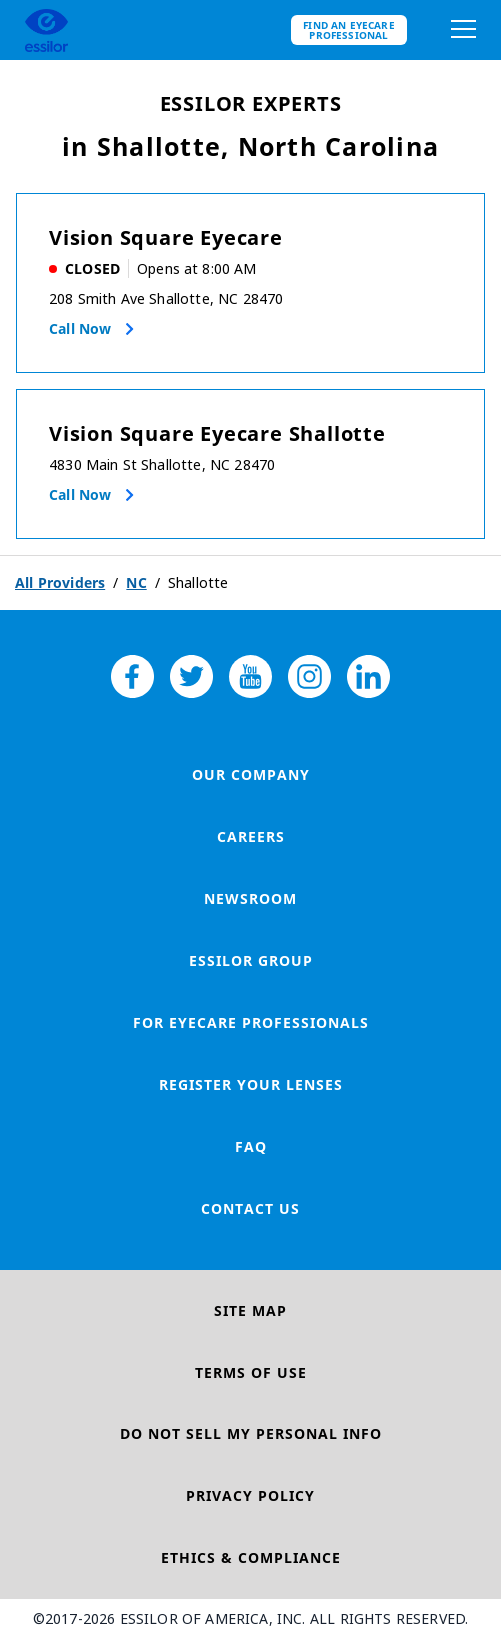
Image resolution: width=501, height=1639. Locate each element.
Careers (251, 836)
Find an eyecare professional (349, 30)
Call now (80, 328)
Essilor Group (251, 960)
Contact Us (250, 1208)
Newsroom (250, 898)
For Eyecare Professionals (251, 1022)
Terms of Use (251, 1372)
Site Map (250, 1310)
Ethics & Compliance (251, 1557)
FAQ (251, 1146)
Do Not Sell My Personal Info (251, 1433)
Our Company (251, 774)
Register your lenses (251, 1084)
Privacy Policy (250, 1495)
